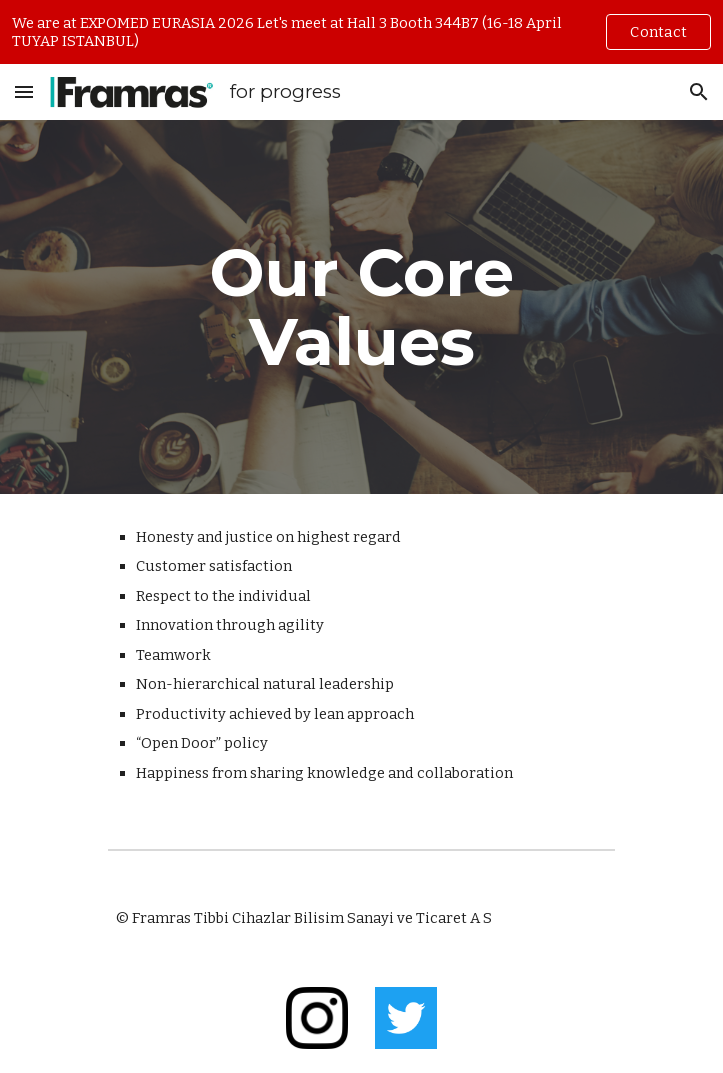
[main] (361, 307)
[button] (24, 91)
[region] (361, 32)
